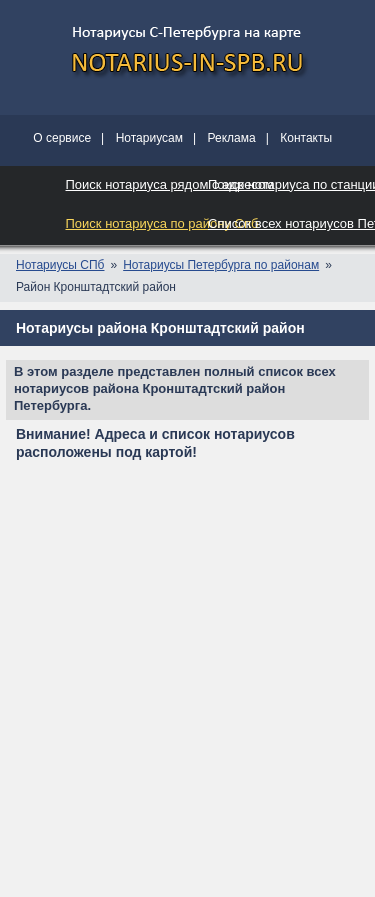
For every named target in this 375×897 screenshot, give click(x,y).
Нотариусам (149, 138)
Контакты (306, 138)
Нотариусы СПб (60, 265)
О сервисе (62, 138)
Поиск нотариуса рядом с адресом (170, 184)
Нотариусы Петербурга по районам (221, 265)
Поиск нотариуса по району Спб (162, 223)
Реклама (232, 138)
